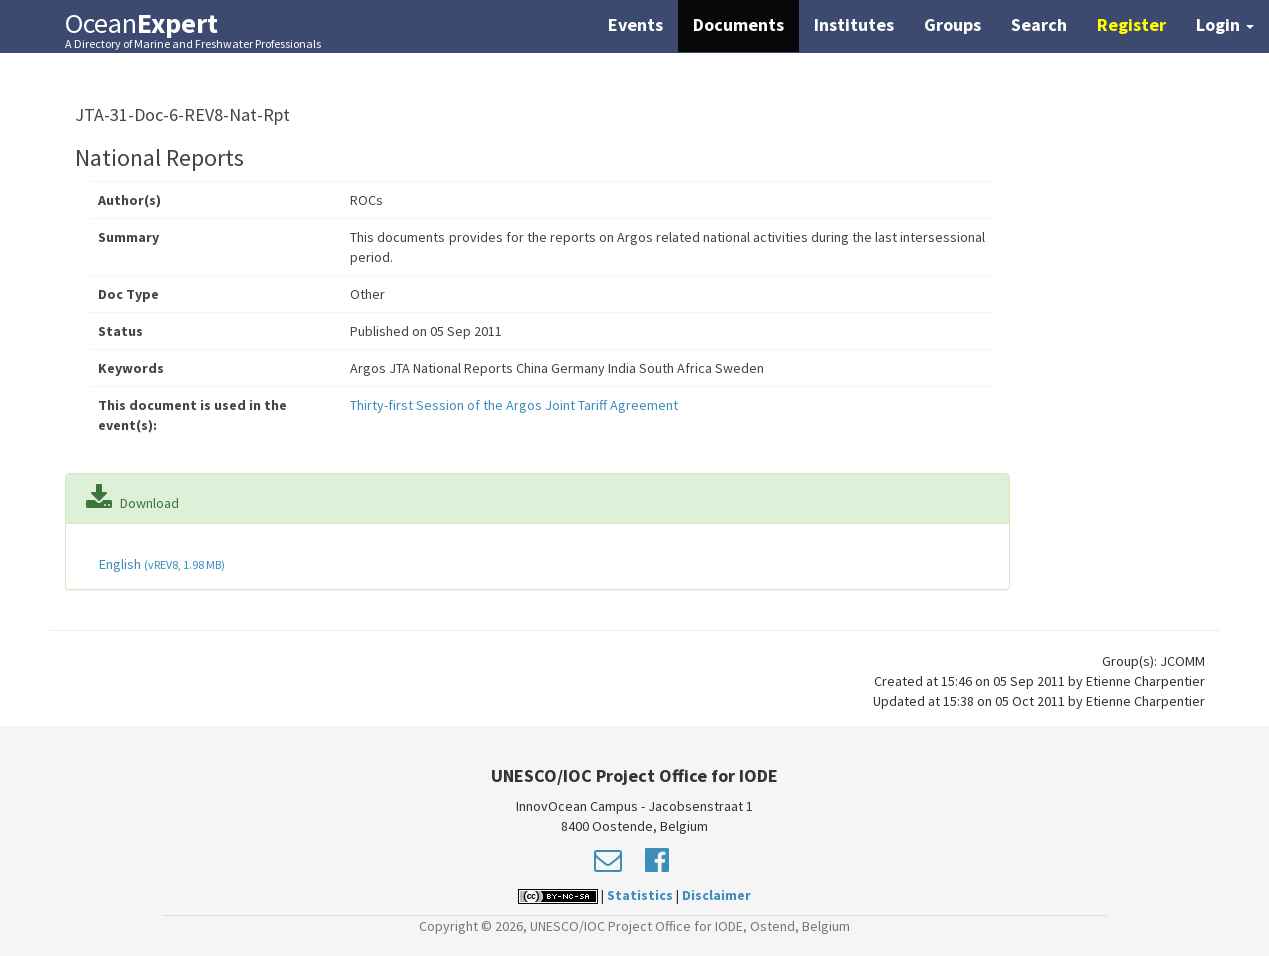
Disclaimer (716, 895)
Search (1039, 24)
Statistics (640, 895)
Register (1131, 24)
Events (635, 24)
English (160, 564)
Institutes (854, 24)
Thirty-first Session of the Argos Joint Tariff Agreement (514, 405)
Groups (952, 24)
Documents (738, 24)
